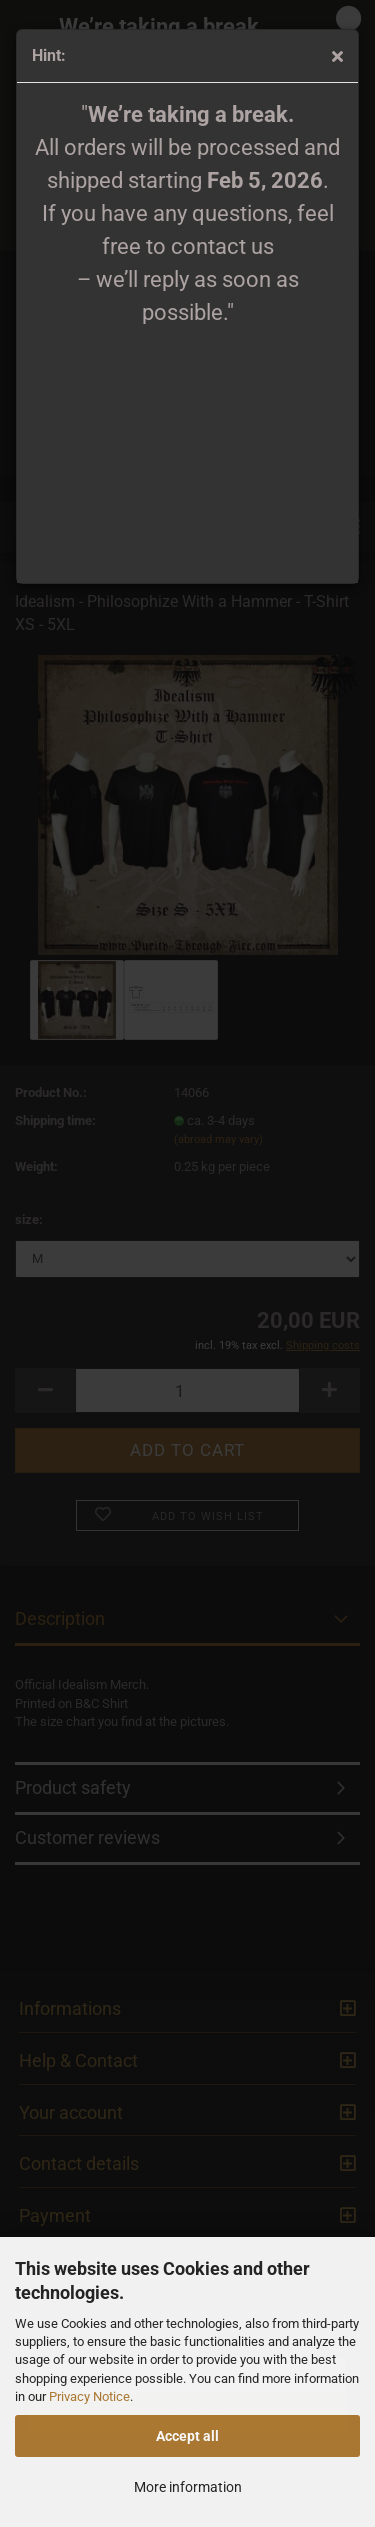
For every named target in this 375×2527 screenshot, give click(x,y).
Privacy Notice (89, 2396)
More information (188, 2487)
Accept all (187, 2436)
